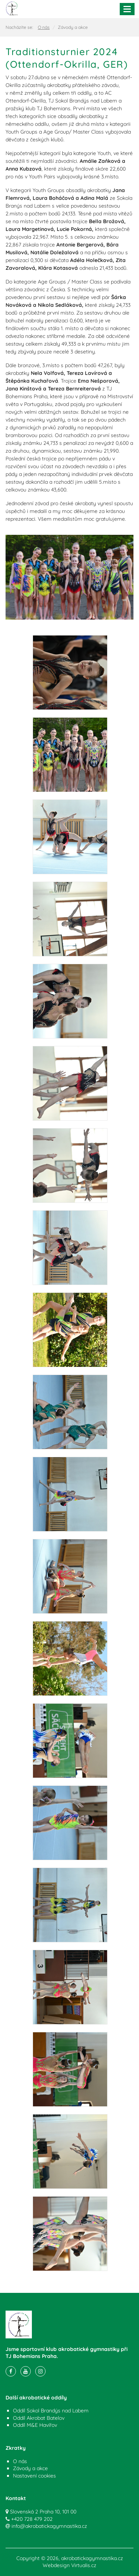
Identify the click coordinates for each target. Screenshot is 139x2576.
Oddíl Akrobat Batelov (38, 2418)
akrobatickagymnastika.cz (92, 2558)
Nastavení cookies (34, 2475)
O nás (44, 27)
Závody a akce (30, 2468)
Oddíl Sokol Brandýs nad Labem (51, 2410)
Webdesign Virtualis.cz (69, 2565)
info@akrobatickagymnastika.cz (49, 2526)
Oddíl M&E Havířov (35, 2425)
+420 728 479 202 (32, 2519)
